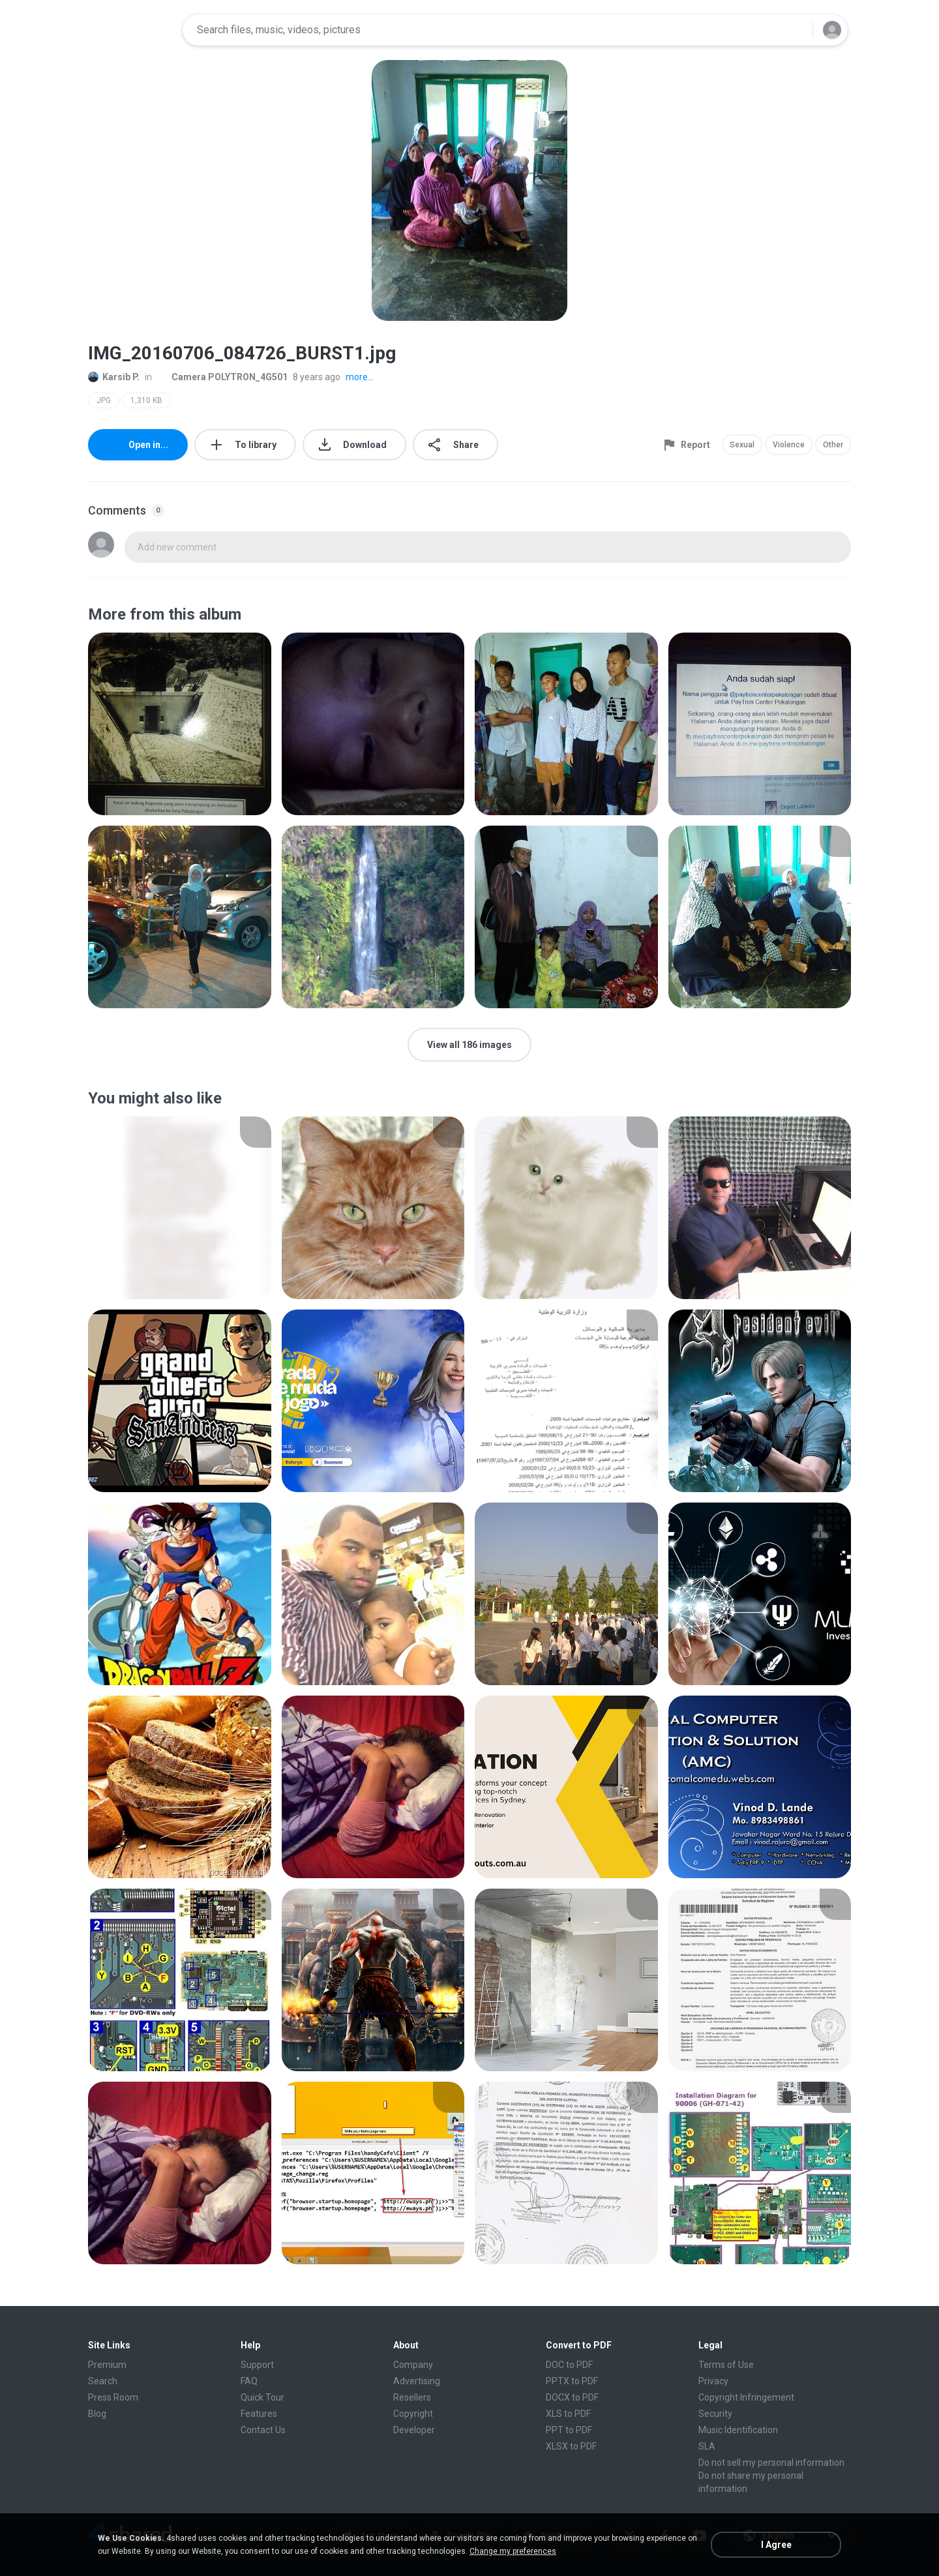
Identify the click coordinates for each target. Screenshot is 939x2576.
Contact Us (263, 2430)
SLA (706, 2446)
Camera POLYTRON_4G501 (222, 377)
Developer (414, 2430)
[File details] (179, 724)
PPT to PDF (569, 2430)
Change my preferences (513, 2551)
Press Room (113, 2397)
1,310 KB (146, 400)
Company (413, 2364)
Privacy (713, 2381)
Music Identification (738, 2430)
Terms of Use (726, 2364)
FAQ (249, 2381)
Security (715, 2413)
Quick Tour (262, 2397)
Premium (107, 2364)
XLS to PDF (568, 2413)
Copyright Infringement (746, 2397)
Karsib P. (114, 377)
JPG (104, 400)
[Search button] (795, 30)
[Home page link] (131, 30)
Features (259, 2413)
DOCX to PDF (572, 2397)
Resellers (412, 2397)
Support (257, 2364)
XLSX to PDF (571, 2446)
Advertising (416, 2381)
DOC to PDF (569, 2364)
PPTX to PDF (572, 2381)
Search (102, 2381)
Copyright (413, 2413)
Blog (97, 2413)
